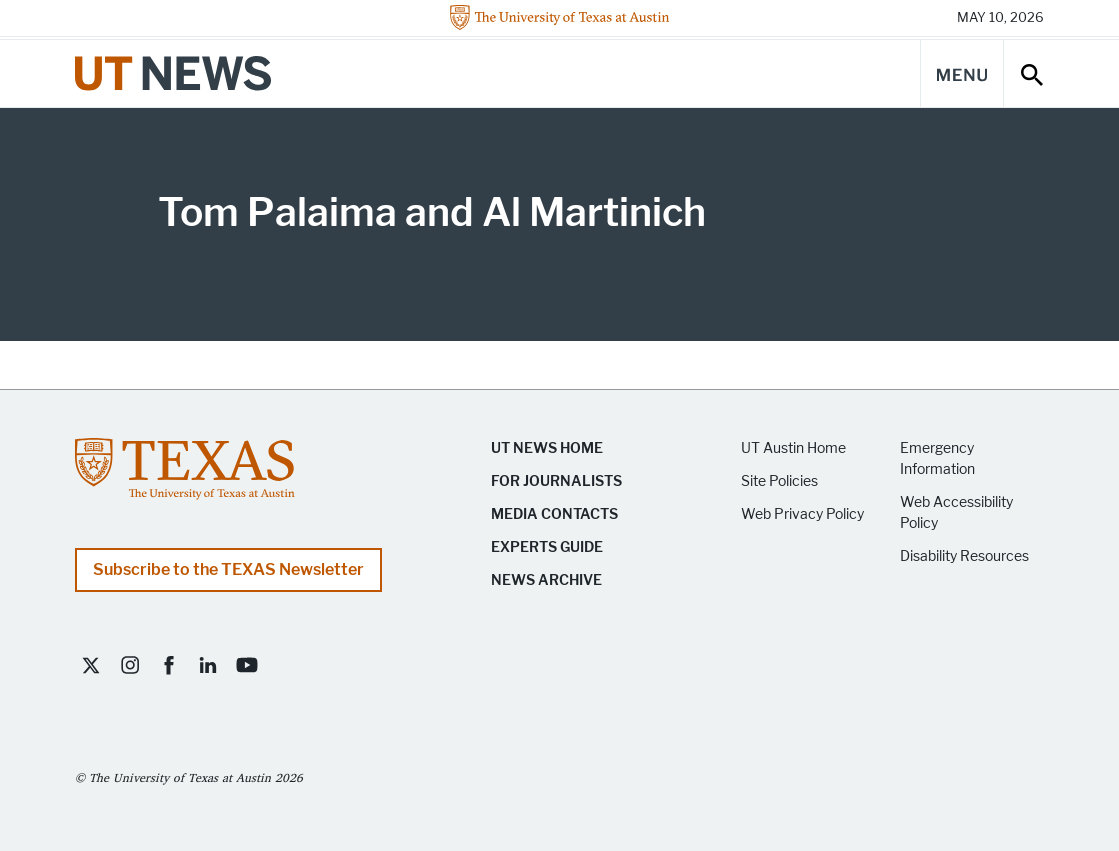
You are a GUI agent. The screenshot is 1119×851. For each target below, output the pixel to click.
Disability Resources (964, 556)
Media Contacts (554, 514)
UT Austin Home (793, 448)
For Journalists (556, 481)
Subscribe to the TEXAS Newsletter (228, 569)
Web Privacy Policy (802, 514)
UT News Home (547, 448)
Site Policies (779, 481)
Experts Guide (547, 547)
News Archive (546, 580)
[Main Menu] (962, 73)
